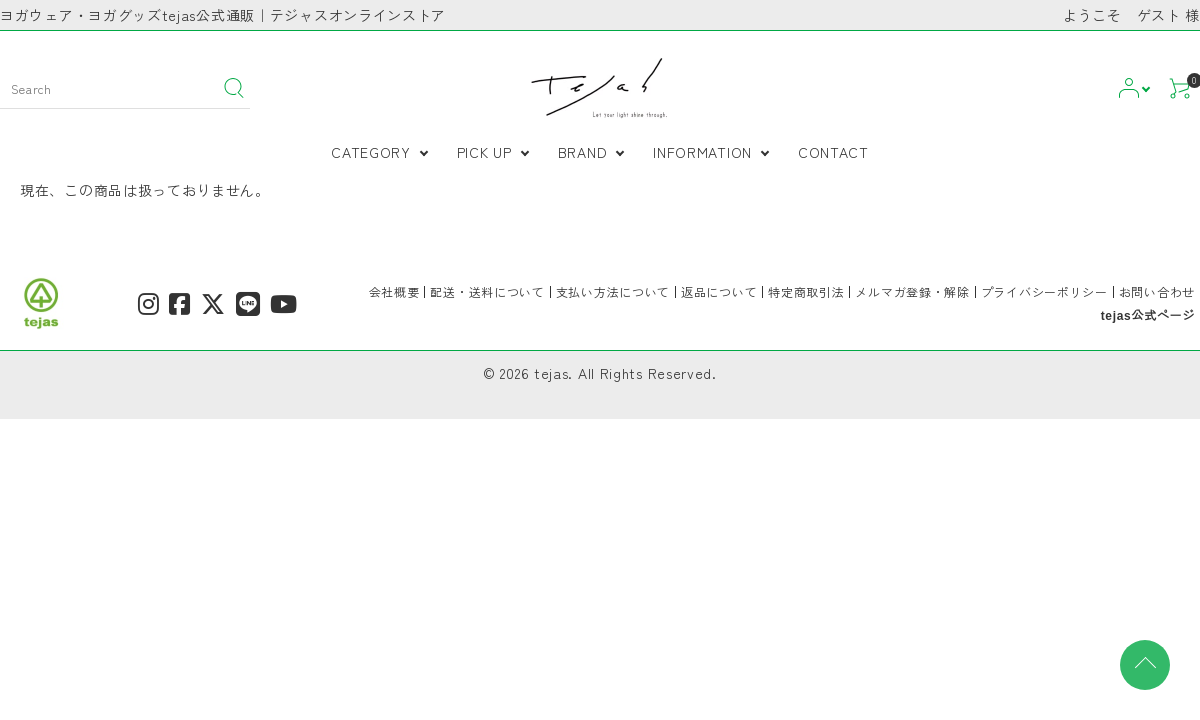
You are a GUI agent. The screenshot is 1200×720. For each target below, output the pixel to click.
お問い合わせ (1157, 291)
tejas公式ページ (1148, 316)
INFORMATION (702, 152)
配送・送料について (487, 291)
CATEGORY (371, 152)
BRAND (583, 152)
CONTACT (833, 152)
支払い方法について (613, 291)
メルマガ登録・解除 (912, 291)
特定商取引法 (806, 291)
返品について (719, 291)
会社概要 (394, 291)
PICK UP (484, 152)
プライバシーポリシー (1044, 291)
